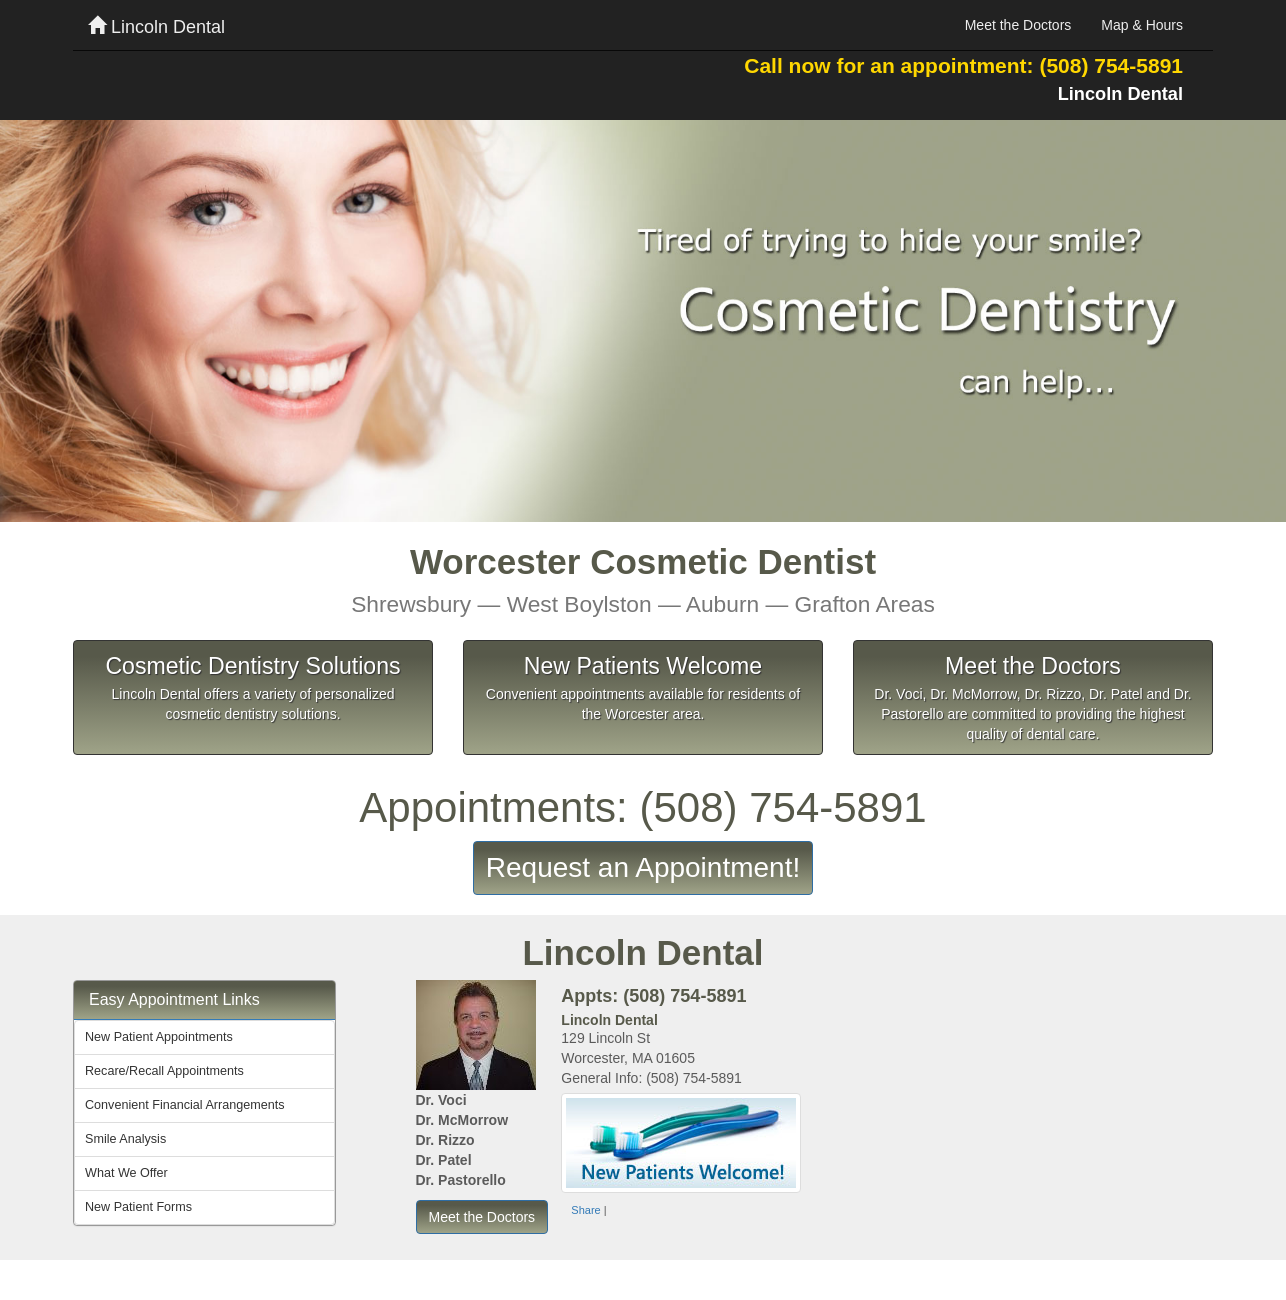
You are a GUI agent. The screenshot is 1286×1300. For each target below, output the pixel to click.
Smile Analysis (125, 1139)
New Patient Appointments (159, 1037)
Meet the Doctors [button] (482, 1217)
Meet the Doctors (1018, 25)
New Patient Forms (138, 1207)
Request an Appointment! (643, 867)
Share (585, 1210)
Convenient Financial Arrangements (185, 1105)
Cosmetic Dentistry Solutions (252, 666)
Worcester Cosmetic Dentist (643, 580)
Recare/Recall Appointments (164, 1071)
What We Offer (126, 1173)
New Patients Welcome (643, 666)
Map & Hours (1142, 25)
